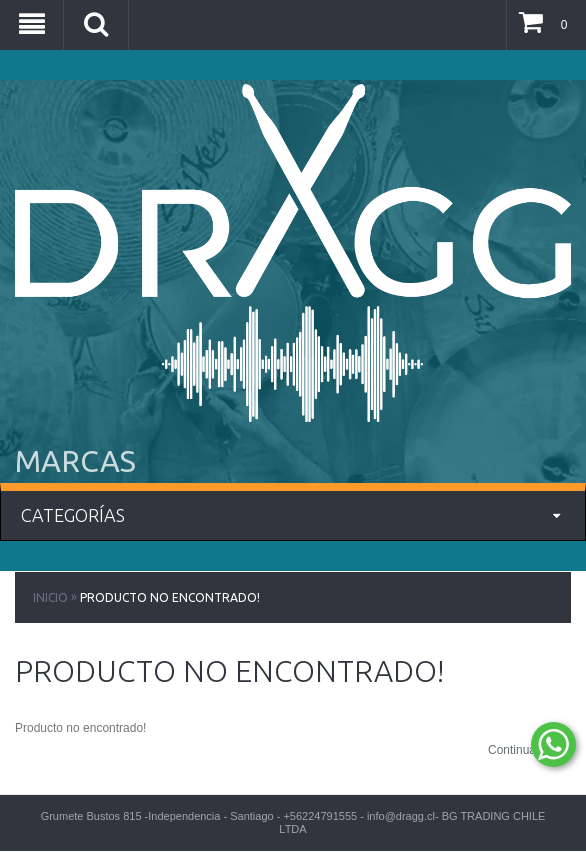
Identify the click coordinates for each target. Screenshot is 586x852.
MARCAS (75, 461)
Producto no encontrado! (170, 597)
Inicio (50, 597)
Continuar (529, 751)
